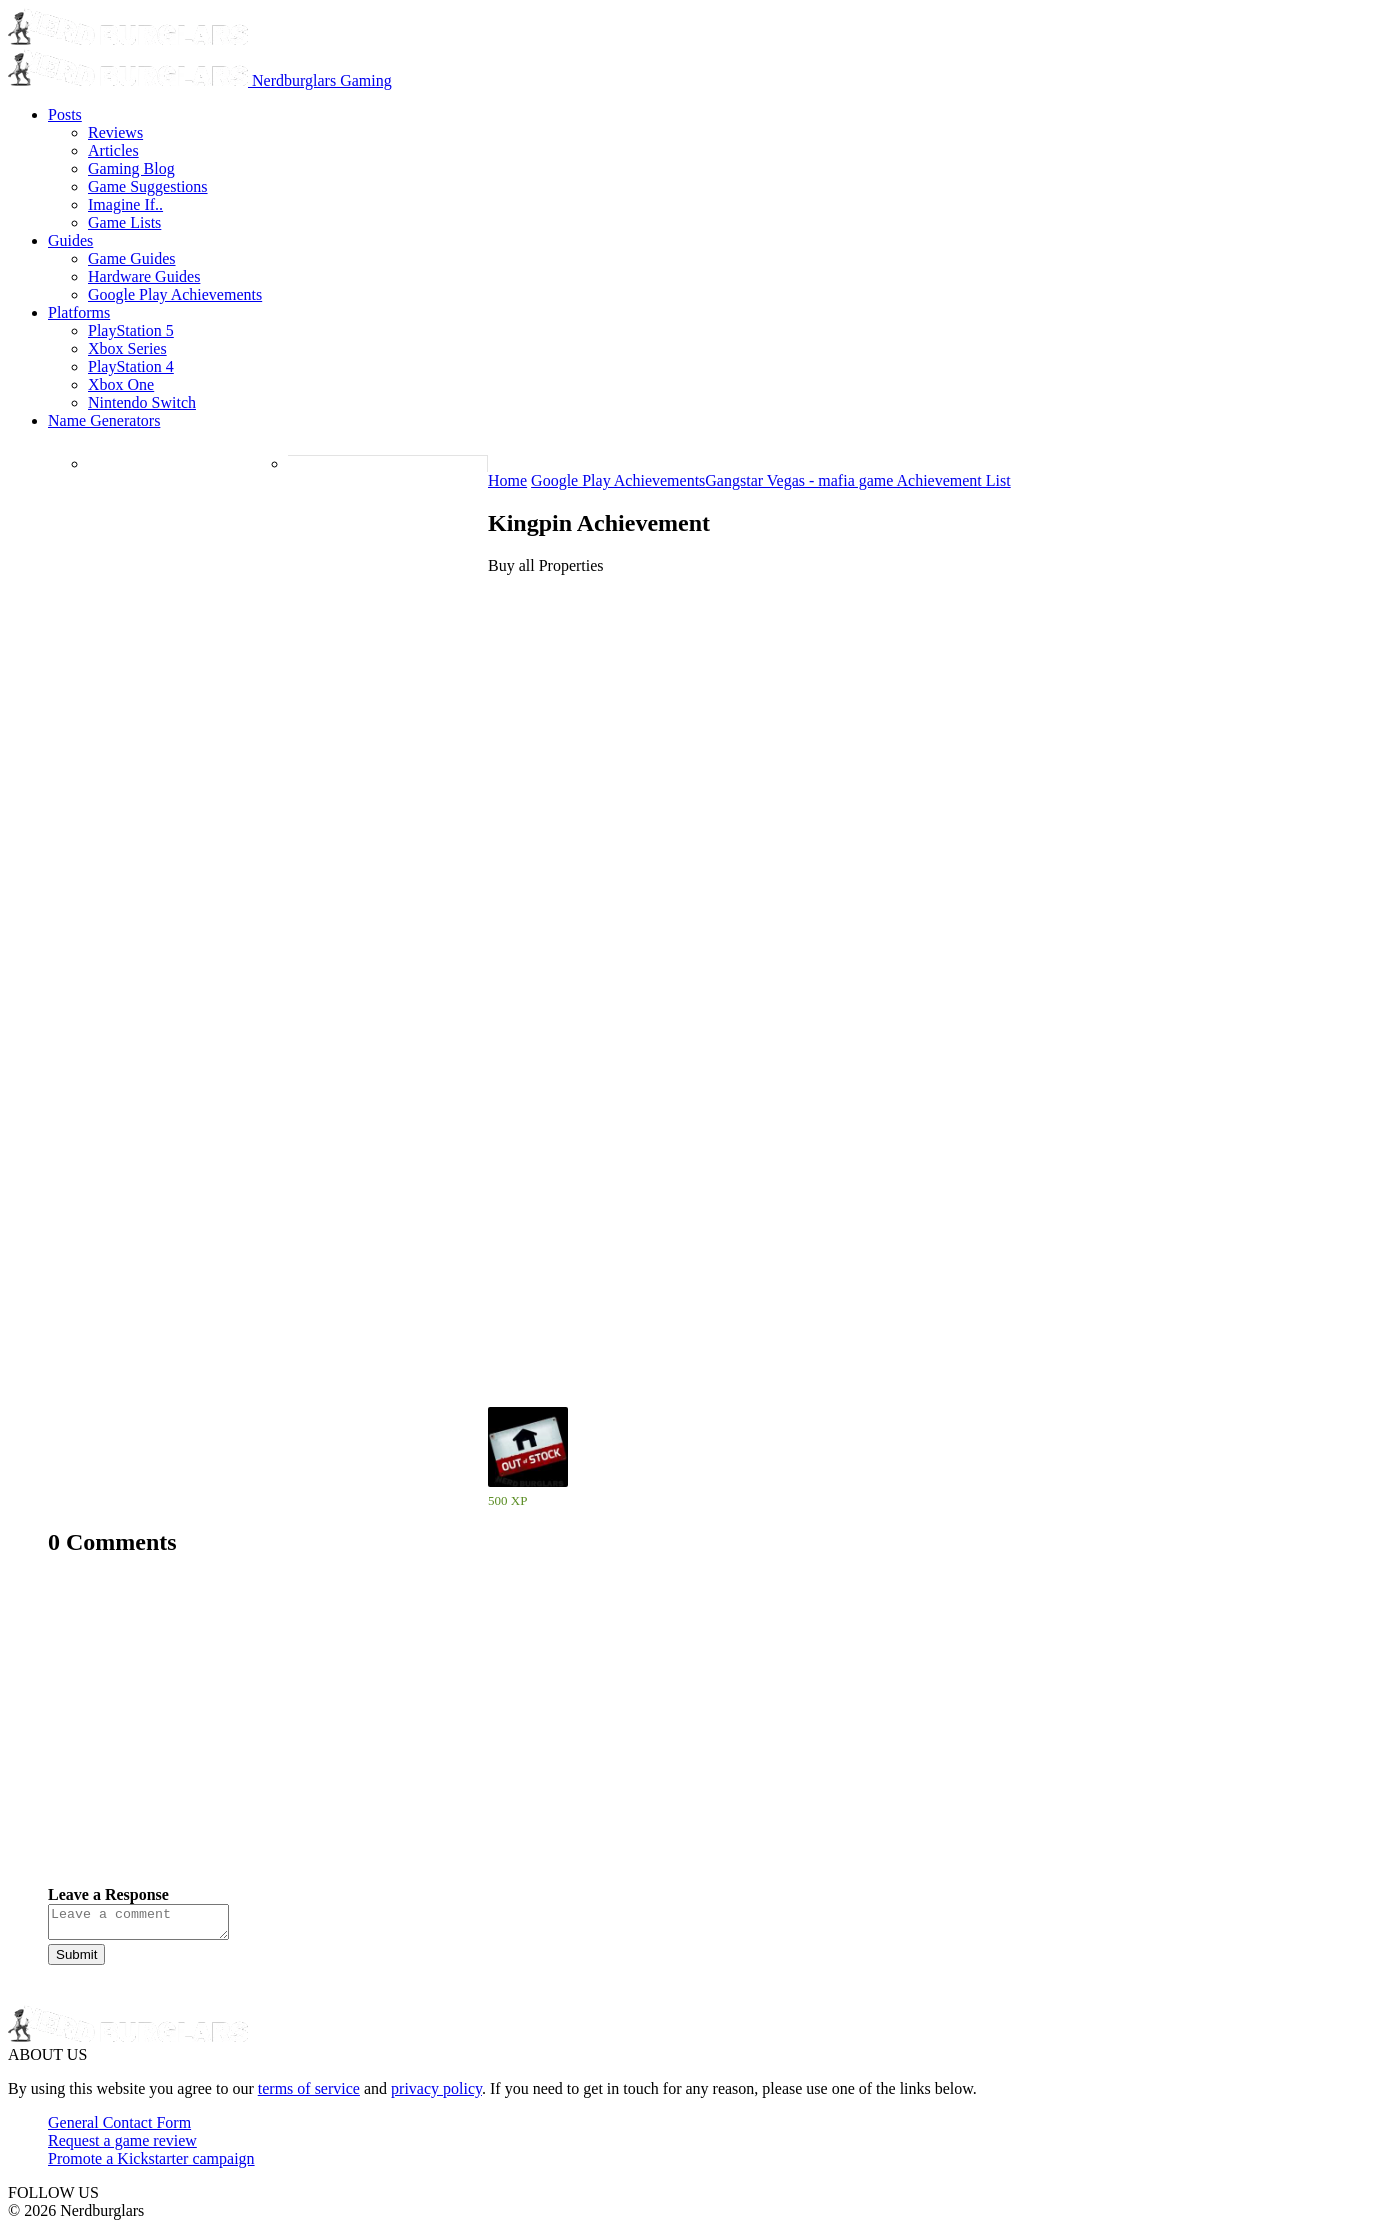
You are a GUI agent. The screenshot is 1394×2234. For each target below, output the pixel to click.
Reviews (115, 132)
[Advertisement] (648, 1736)
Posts (65, 114)
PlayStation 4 (131, 366)
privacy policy (436, 2094)
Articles (113, 150)
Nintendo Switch (142, 402)
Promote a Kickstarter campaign (151, 2164)
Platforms (79, 312)
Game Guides (132, 258)
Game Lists (124, 222)
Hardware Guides (144, 276)
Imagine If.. (125, 204)
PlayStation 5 (131, 330)
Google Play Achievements (175, 294)
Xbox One (121, 384)
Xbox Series (127, 348)
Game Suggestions (148, 186)
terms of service (309, 2094)
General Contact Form (119, 2128)
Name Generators (104, 420)
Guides (70, 240)
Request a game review (122, 2146)
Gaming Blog (131, 168)
